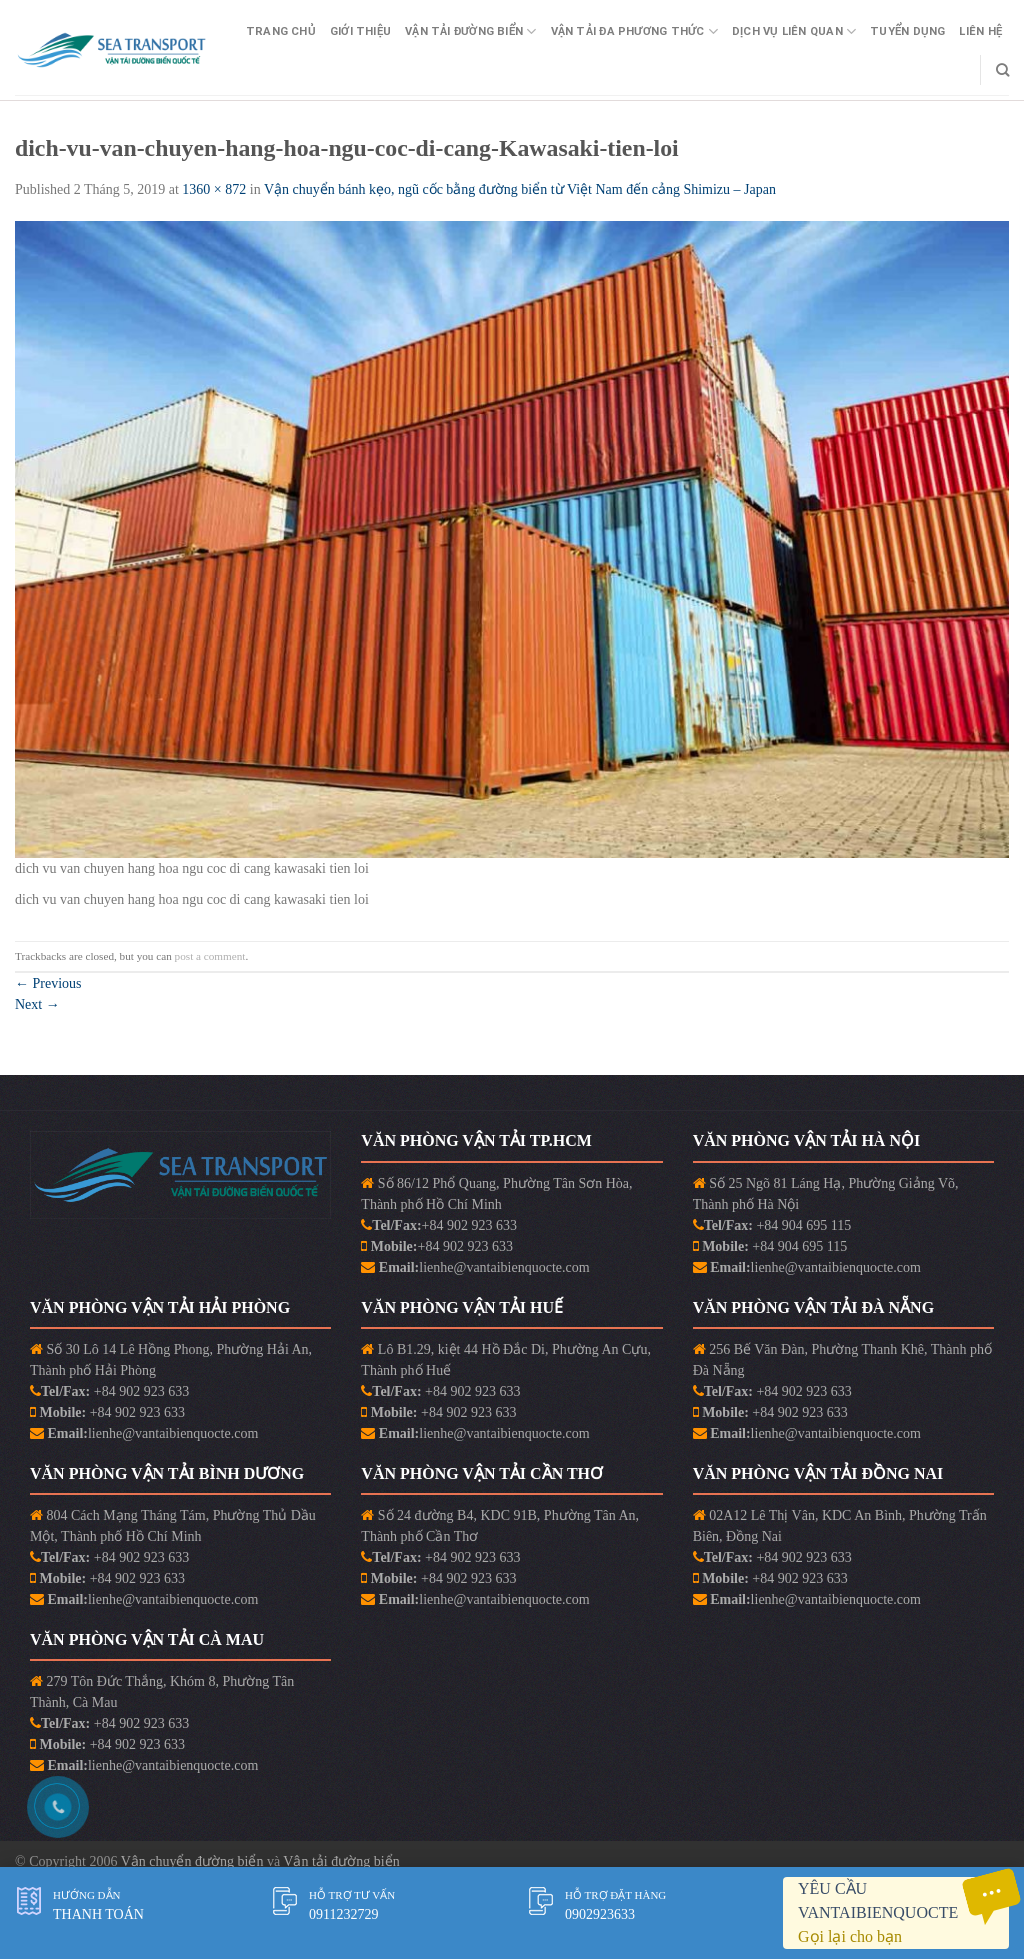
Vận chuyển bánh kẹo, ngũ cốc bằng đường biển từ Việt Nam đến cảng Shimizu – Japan (520, 189)
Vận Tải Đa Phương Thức (634, 31)
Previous (48, 983)
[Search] (1002, 70)
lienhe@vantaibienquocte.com (504, 1267)
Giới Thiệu (360, 31)
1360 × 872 (214, 189)
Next (37, 1004)
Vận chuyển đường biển (194, 1861)
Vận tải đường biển (341, 1861)
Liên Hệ (980, 31)
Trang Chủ (281, 31)
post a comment (210, 956)
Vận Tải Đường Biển (470, 31)
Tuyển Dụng (907, 31)
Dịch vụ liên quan (794, 31)
